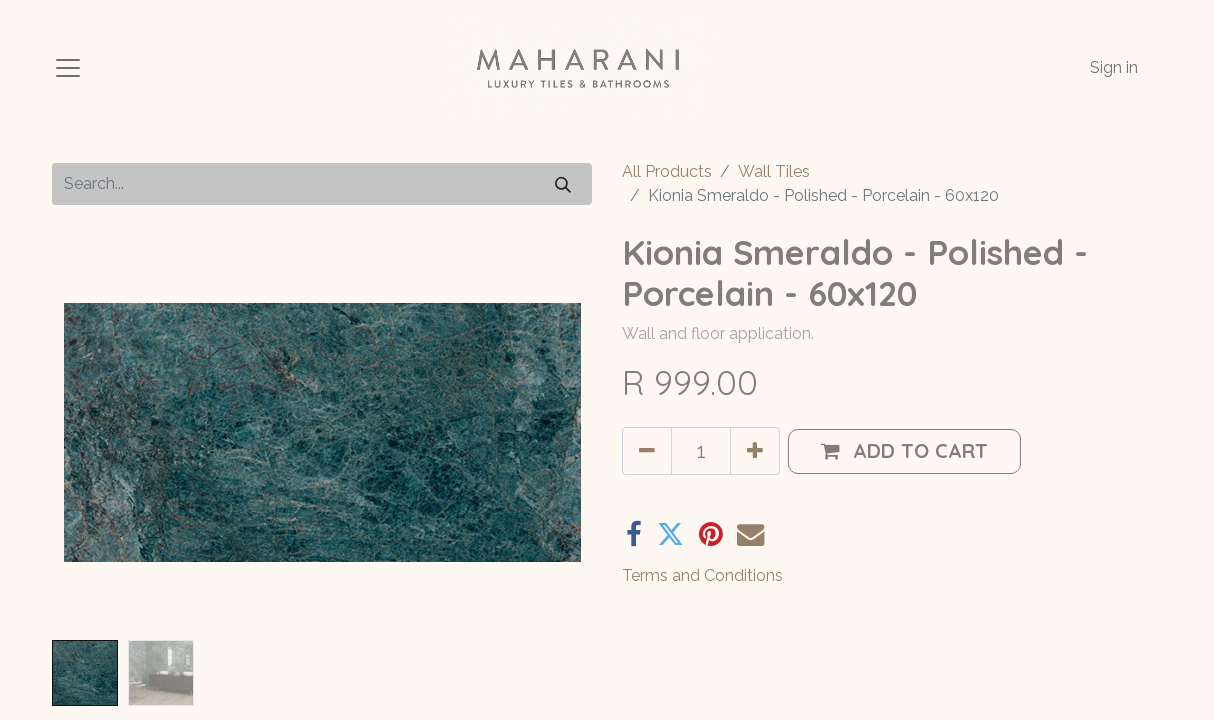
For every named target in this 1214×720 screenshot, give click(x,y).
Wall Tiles (774, 171)
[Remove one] (647, 451)
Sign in (1114, 67)
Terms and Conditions (702, 575)
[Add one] (755, 451)
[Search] (563, 183)
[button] (904, 451)
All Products (667, 171)
